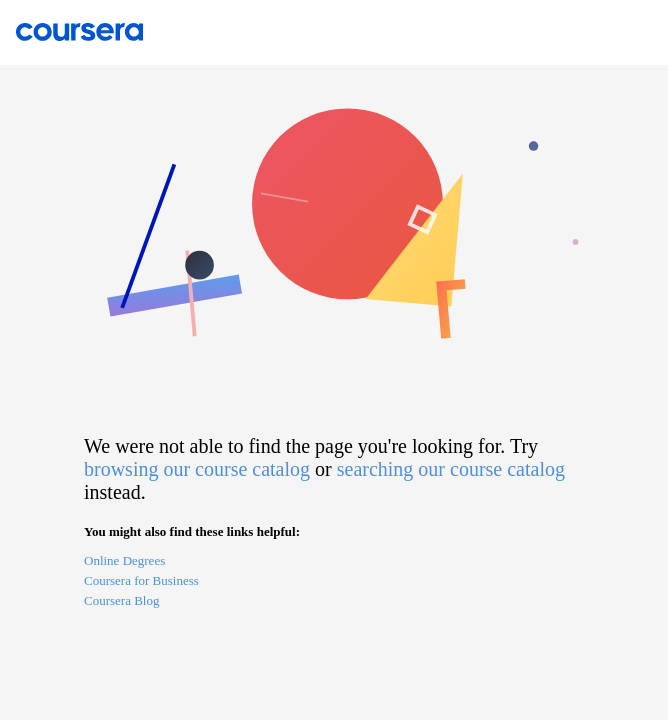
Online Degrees (124, 560)
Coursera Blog (121, 600)
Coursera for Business (141, 580)
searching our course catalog (451, 469)
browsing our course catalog (197, 469)
